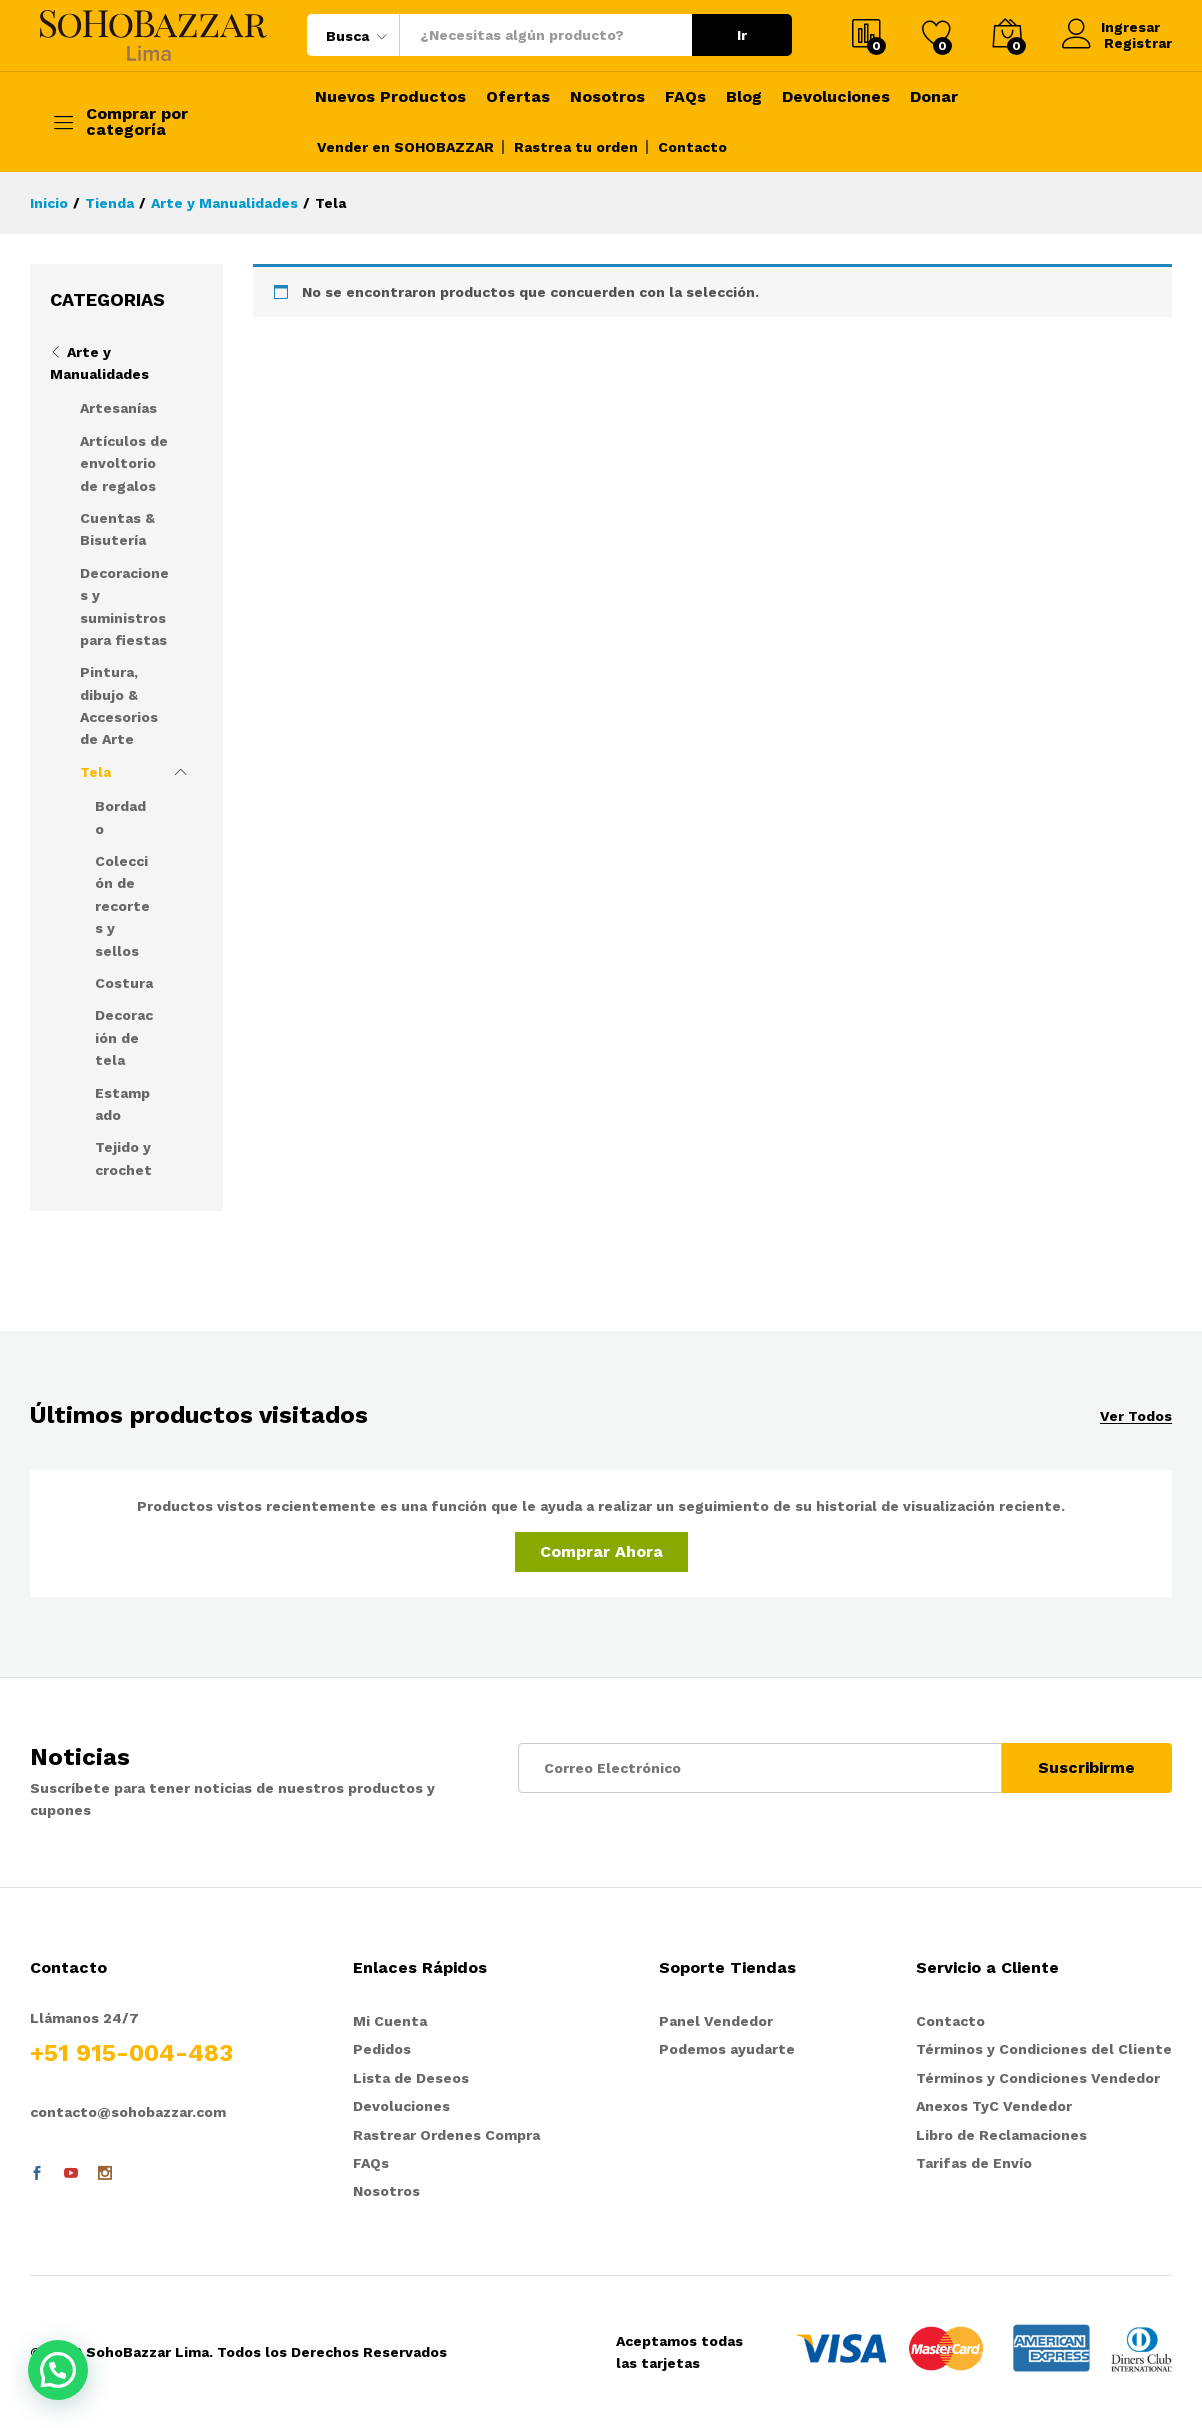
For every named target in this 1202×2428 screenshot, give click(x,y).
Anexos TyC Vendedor (994, 2106)
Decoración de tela (124, 1037)
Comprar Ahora (601, 1551)
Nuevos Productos (390, 97)
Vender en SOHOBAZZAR (405, 147)
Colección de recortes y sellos (122, 906)
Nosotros (607, 97)
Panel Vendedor (716, 2021)
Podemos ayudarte (727, 2049)
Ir (742, 35)
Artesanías (118, 408)
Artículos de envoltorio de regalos (124, 463)
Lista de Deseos (411, 2078)
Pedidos (382, 2049)
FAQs (685, 97)
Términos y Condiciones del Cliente (1044, 2049)
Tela (95, 772)
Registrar (1138, 43)
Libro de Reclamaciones (1001, 2135)
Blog (744, 97)
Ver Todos (1136, 1416)
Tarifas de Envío (974, 2163)
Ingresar (1112, 26)
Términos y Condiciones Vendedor (1038, 2078)
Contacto (692, 147)
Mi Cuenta (390, 2021)
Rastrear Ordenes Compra (446, 2135)
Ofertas (518, 97)
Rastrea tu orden (576, 147)
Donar (934, 97)
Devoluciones (836, 97)
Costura (124, 983)
